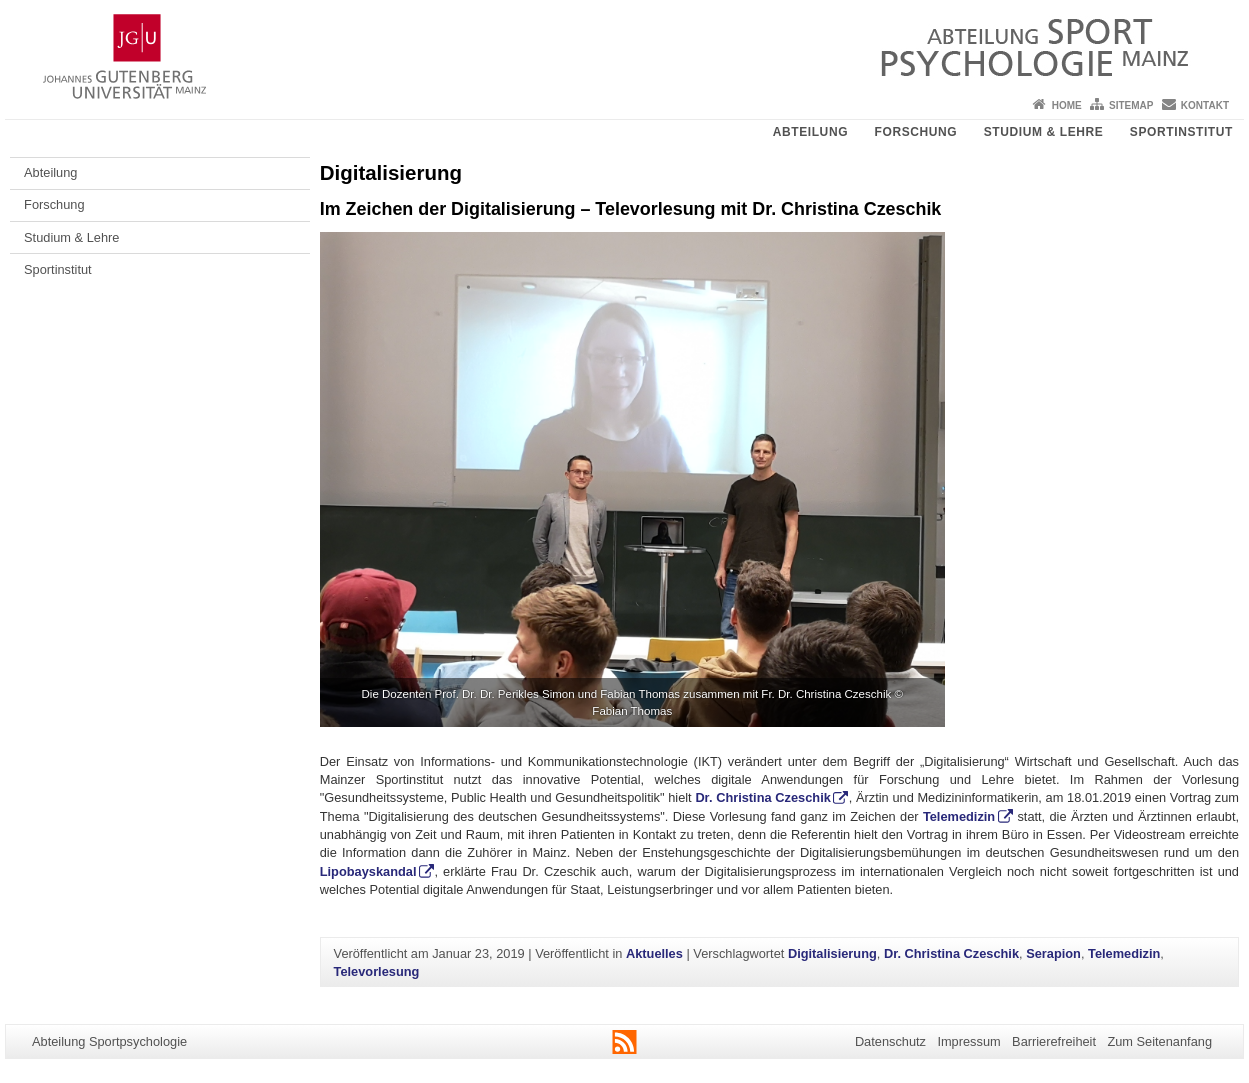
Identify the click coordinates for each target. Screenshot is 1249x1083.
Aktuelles (654, 953)
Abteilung (810, 132)
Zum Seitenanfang (1159, 1041)
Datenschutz (890, 1041)
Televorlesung (377, 971)
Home (1067, 105)
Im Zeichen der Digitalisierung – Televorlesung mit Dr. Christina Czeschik (631, 209)
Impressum (968, 1041)
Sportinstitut (1181, 132)
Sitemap (1131, 105)
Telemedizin (959, 816)
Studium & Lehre (1044, 132)
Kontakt (1205, 105)
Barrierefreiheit (1054, 1041)
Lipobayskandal (368, 871)
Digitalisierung (832, 953)
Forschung (916, 132)
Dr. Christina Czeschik (762, 797)
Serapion (1053, 953)
